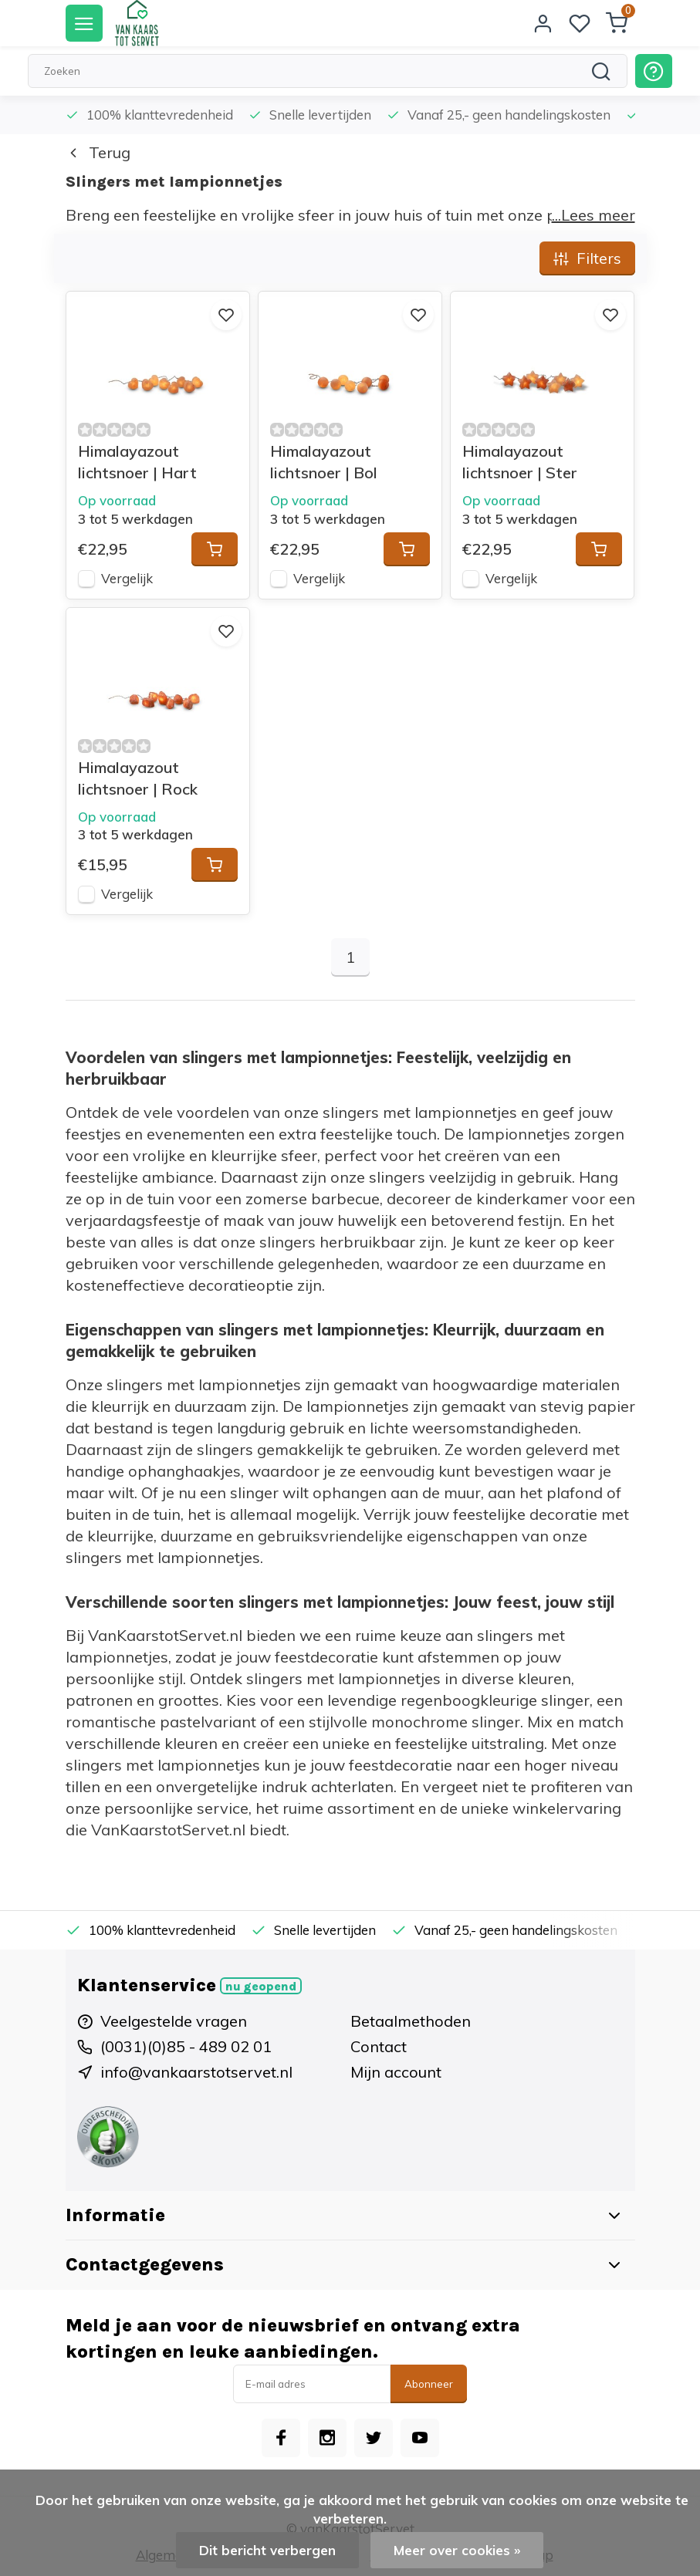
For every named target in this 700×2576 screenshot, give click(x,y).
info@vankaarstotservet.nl (196, 2071)
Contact (378, 2046)
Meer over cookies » (457, 2550)
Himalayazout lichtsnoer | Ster (519, 461)
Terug (98, 152)
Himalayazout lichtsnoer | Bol (323, 461)
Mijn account (395, 2071)
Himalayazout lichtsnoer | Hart (137, 461)
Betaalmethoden (410, 2021)
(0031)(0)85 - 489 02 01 (186, 2046)
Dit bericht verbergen (267, 2550)
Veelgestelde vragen (173, 2021)
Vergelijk (127, 578)
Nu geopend (260, 1987)
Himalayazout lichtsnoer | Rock (138, 778)
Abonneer (428, 2384)
